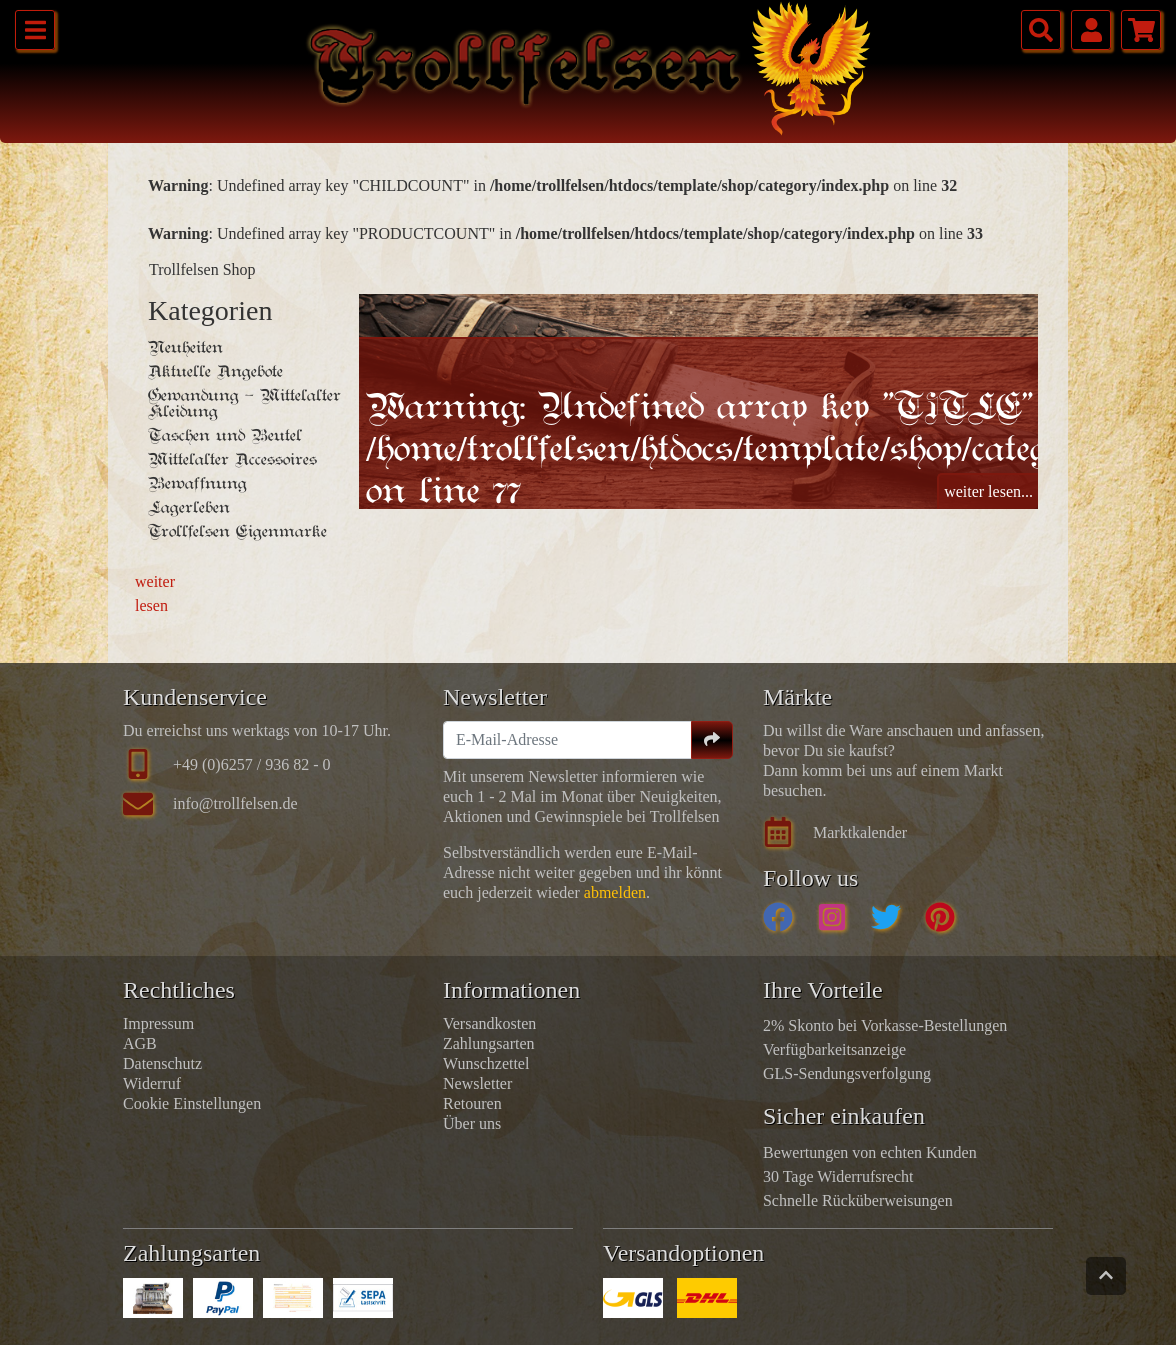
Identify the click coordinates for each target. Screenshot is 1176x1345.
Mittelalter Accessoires (232, 460)
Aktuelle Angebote (215, 372)
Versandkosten (489, 1023)
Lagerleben (189, 508)
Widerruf (152, 1083)
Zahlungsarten (489, 1043)
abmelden (615, 892)
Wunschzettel (486, 1063)
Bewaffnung (197, 484)
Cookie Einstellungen (192, 1103)
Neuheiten (185, 348)
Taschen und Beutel (225, 436)
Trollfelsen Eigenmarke (237, 532)
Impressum (158, 1023)
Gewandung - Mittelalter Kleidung (244, 404)
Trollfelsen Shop (202, 269)
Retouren (472, 1103)
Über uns (472, 1123)
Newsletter (477, 1083)
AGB (140, 1043)
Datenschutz (162, 1063)
